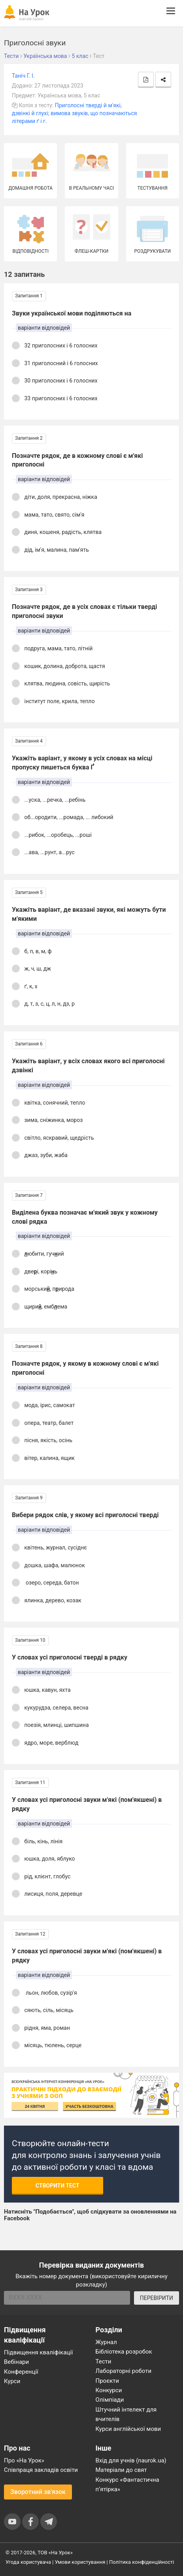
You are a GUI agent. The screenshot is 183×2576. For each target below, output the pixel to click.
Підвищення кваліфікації (38, 2352)
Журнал (106, 2342)
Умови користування (80, 2562)
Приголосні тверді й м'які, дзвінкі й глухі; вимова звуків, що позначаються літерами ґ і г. (74, 113)
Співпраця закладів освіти (41, 2469)
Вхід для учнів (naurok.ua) (131, 2460)
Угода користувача (28, 2562)
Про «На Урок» (24, 2460)
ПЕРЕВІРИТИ (156, 2298)
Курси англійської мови (128, 2428)
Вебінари (16, 2361)
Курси (12, 2381)
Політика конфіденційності (141, 2562)
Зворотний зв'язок (38, 2492)
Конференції (21, 2371)
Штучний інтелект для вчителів (126, 2414)
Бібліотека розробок (124, 2351)
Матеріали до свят (121, 2469)
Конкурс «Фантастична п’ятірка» (127, 2484)
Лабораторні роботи (124, 2370)
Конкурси (109, 2390)
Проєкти (107, 2380)
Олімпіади (110, 2399)
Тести (103, 2361)
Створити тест (57, 2185)
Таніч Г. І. (23, 76)
